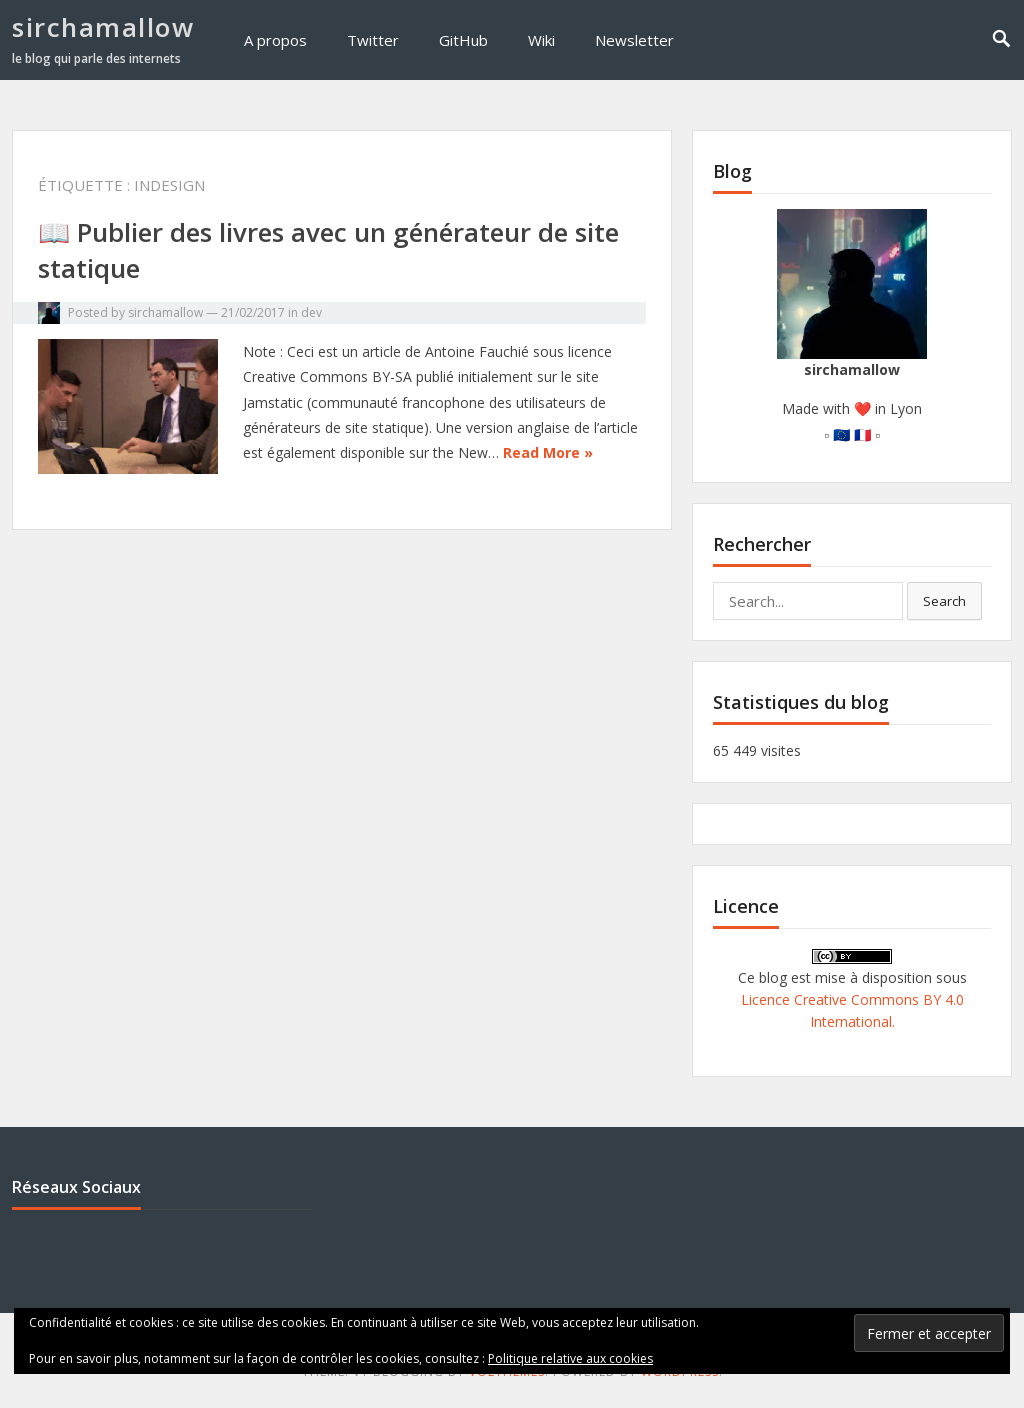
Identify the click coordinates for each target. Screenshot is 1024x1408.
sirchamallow (103, 27)
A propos (275, 40)
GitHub (463, 40)
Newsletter (634, 40)
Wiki (541, 40)
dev (311, 312)
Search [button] (944, 601)
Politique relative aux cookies (570, 1358)
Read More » (548, 452)
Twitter (373, 40)
